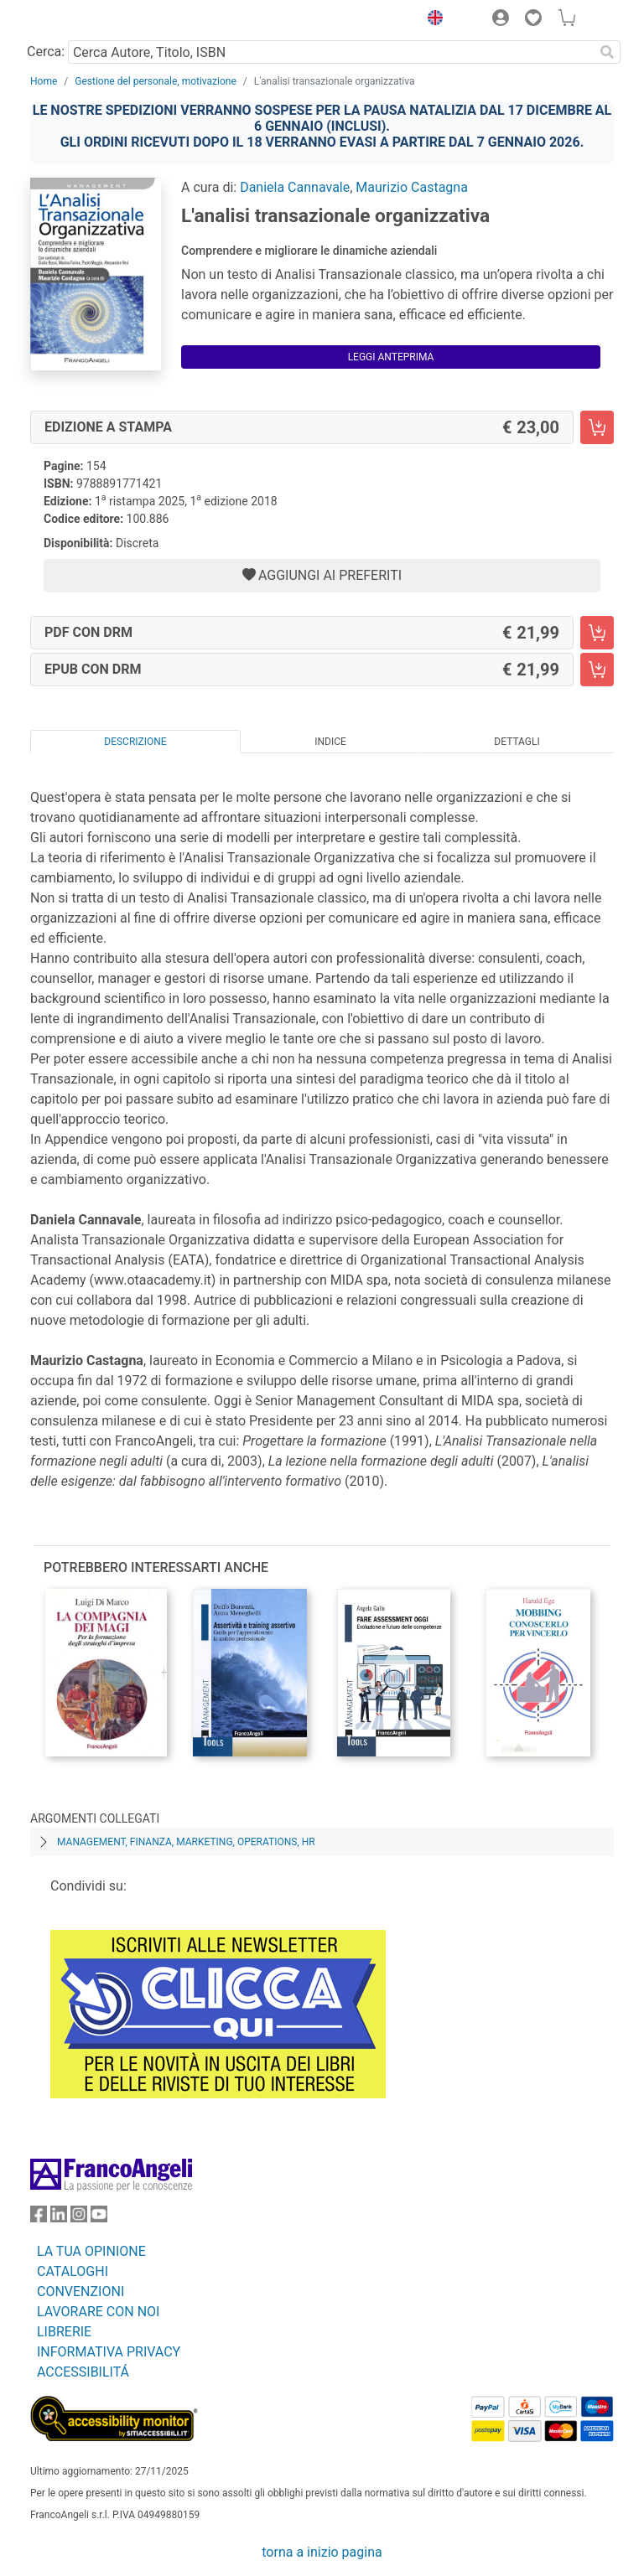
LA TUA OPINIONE (91, 2251)
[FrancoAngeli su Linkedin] (58, 2218)
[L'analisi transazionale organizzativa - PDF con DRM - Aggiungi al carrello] (597, 632)
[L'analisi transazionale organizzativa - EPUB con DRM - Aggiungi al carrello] (597, 669)
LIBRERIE (64, 2332)
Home (43, 81)
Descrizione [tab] (135, 741)
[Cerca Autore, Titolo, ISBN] (331, 52)
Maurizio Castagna (412, 187)
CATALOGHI (72, 2271)
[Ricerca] (607, 52)
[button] (431, 20)
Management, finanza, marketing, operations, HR (186, 1842)
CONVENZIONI (80, 2291)
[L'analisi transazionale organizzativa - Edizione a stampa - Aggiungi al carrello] (597, 427)
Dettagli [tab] (516, 741)
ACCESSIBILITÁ (83, 2372)
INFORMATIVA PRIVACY (108, 2352)
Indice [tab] (330, 741)
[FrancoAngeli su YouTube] (99, 2218)
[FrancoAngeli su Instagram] (78, 2218)
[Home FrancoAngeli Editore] (87, 20)
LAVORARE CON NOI (98, 2312)
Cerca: (46, 51)
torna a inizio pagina (322, 2552)
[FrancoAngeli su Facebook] (38, 2218)
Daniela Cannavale (295, 187)
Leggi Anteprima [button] (391, 357)
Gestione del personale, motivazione (155, 81)
